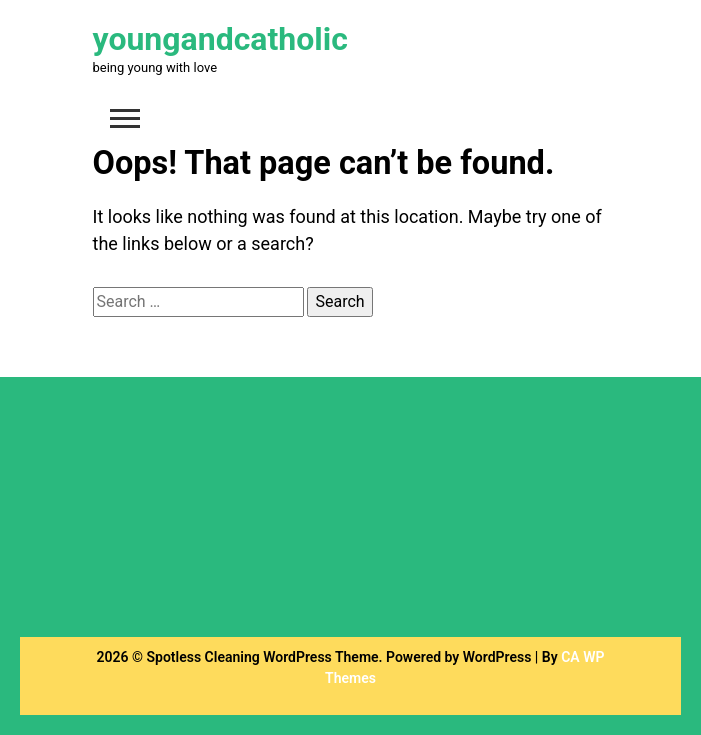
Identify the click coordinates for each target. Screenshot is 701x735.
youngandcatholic (220, 39)
